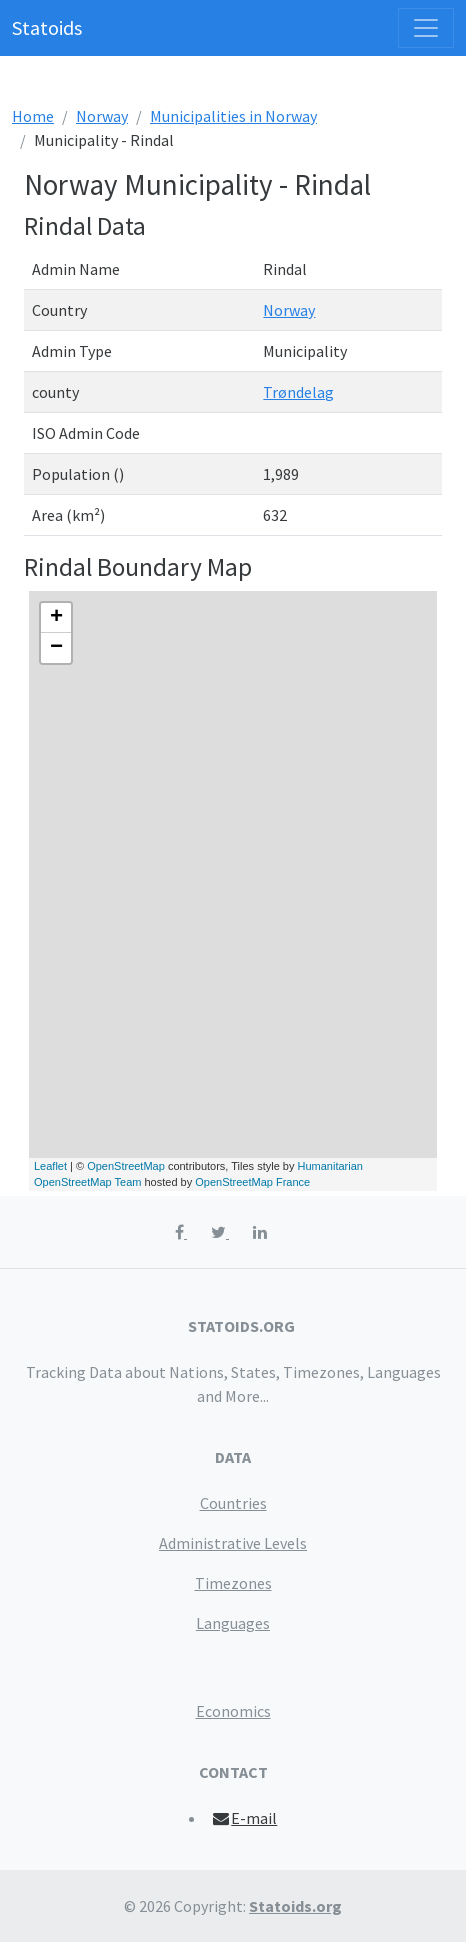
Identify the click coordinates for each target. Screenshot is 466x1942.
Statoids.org (295, 1906)
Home (33, 116)
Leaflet (50, 1166)
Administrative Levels (233, 1543)
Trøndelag (298, 392)
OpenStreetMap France (252, 1182)
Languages (233, 1623)
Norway (102, 116)
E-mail (244, 1818)
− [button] (56, 648)
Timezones (233, 1583)
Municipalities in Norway (233, 116)
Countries (233, 1503)
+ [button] (56, 618)
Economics (233, 1711)
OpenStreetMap (126, 1166)
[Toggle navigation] (426, 28)
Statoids (47, 27)
